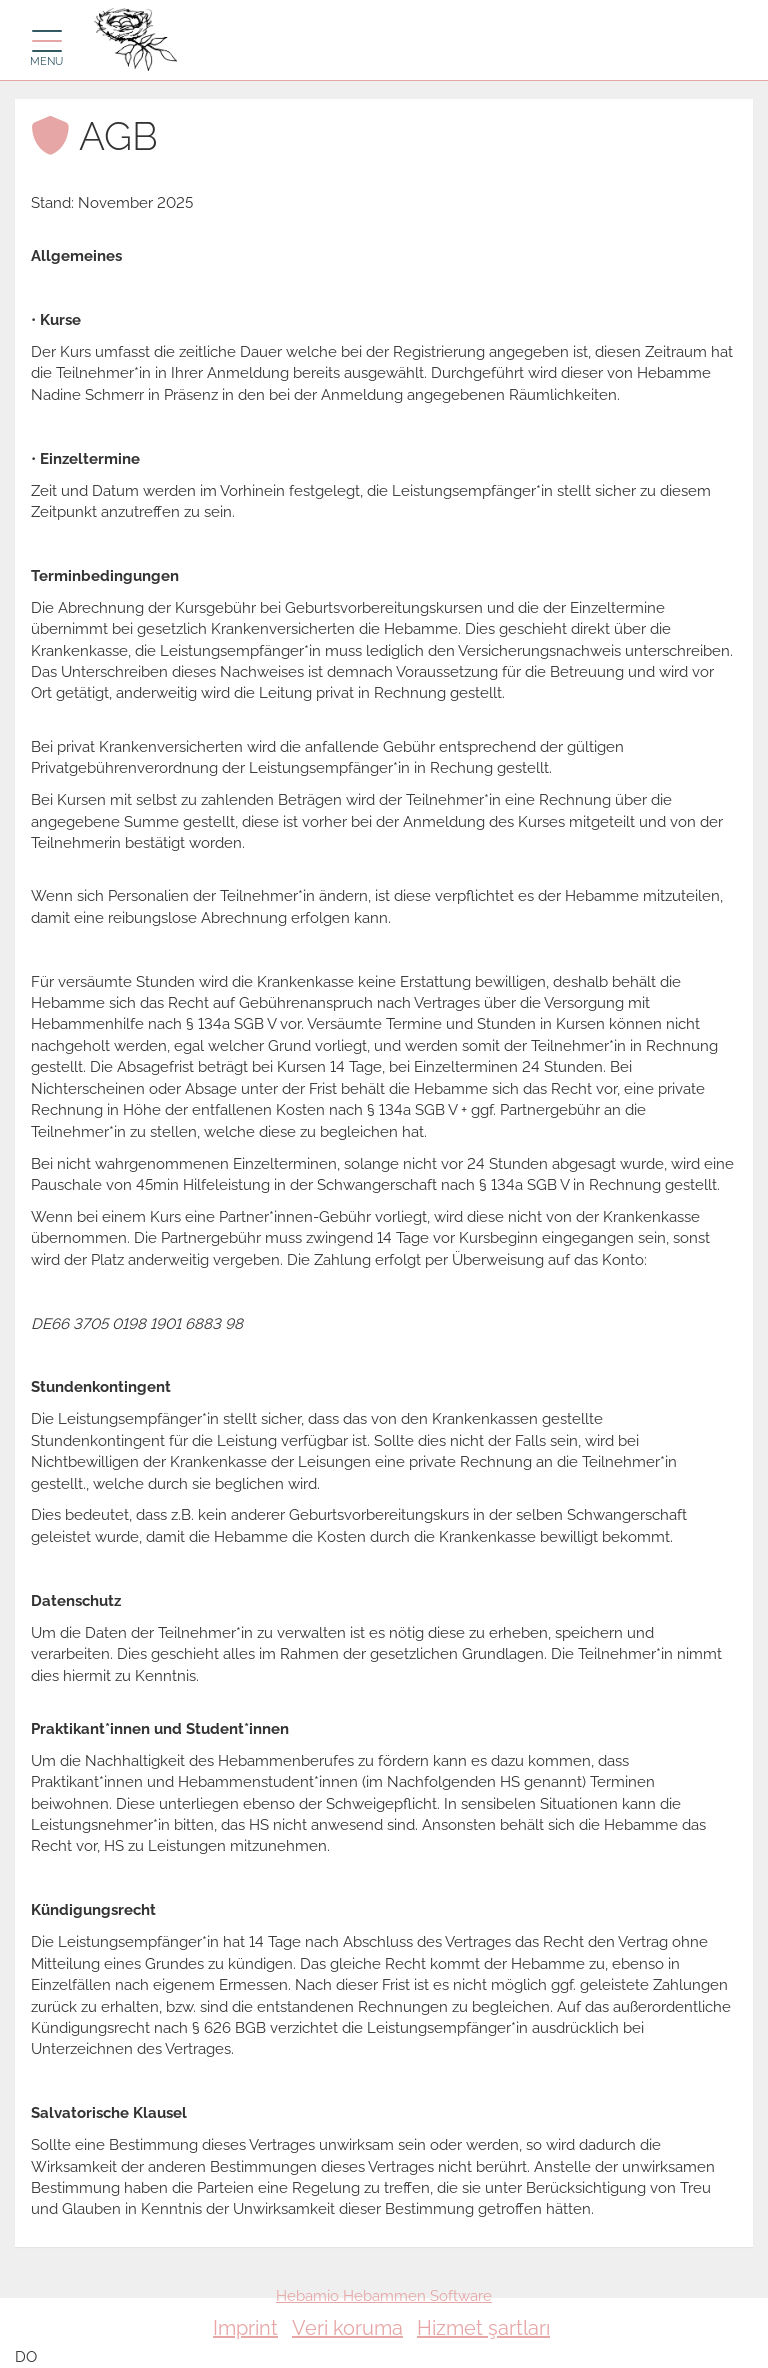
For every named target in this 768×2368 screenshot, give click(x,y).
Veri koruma (347, 2328)
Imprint (245, 2328)
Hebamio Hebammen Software (384, 2296)
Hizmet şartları (483, 2328)
